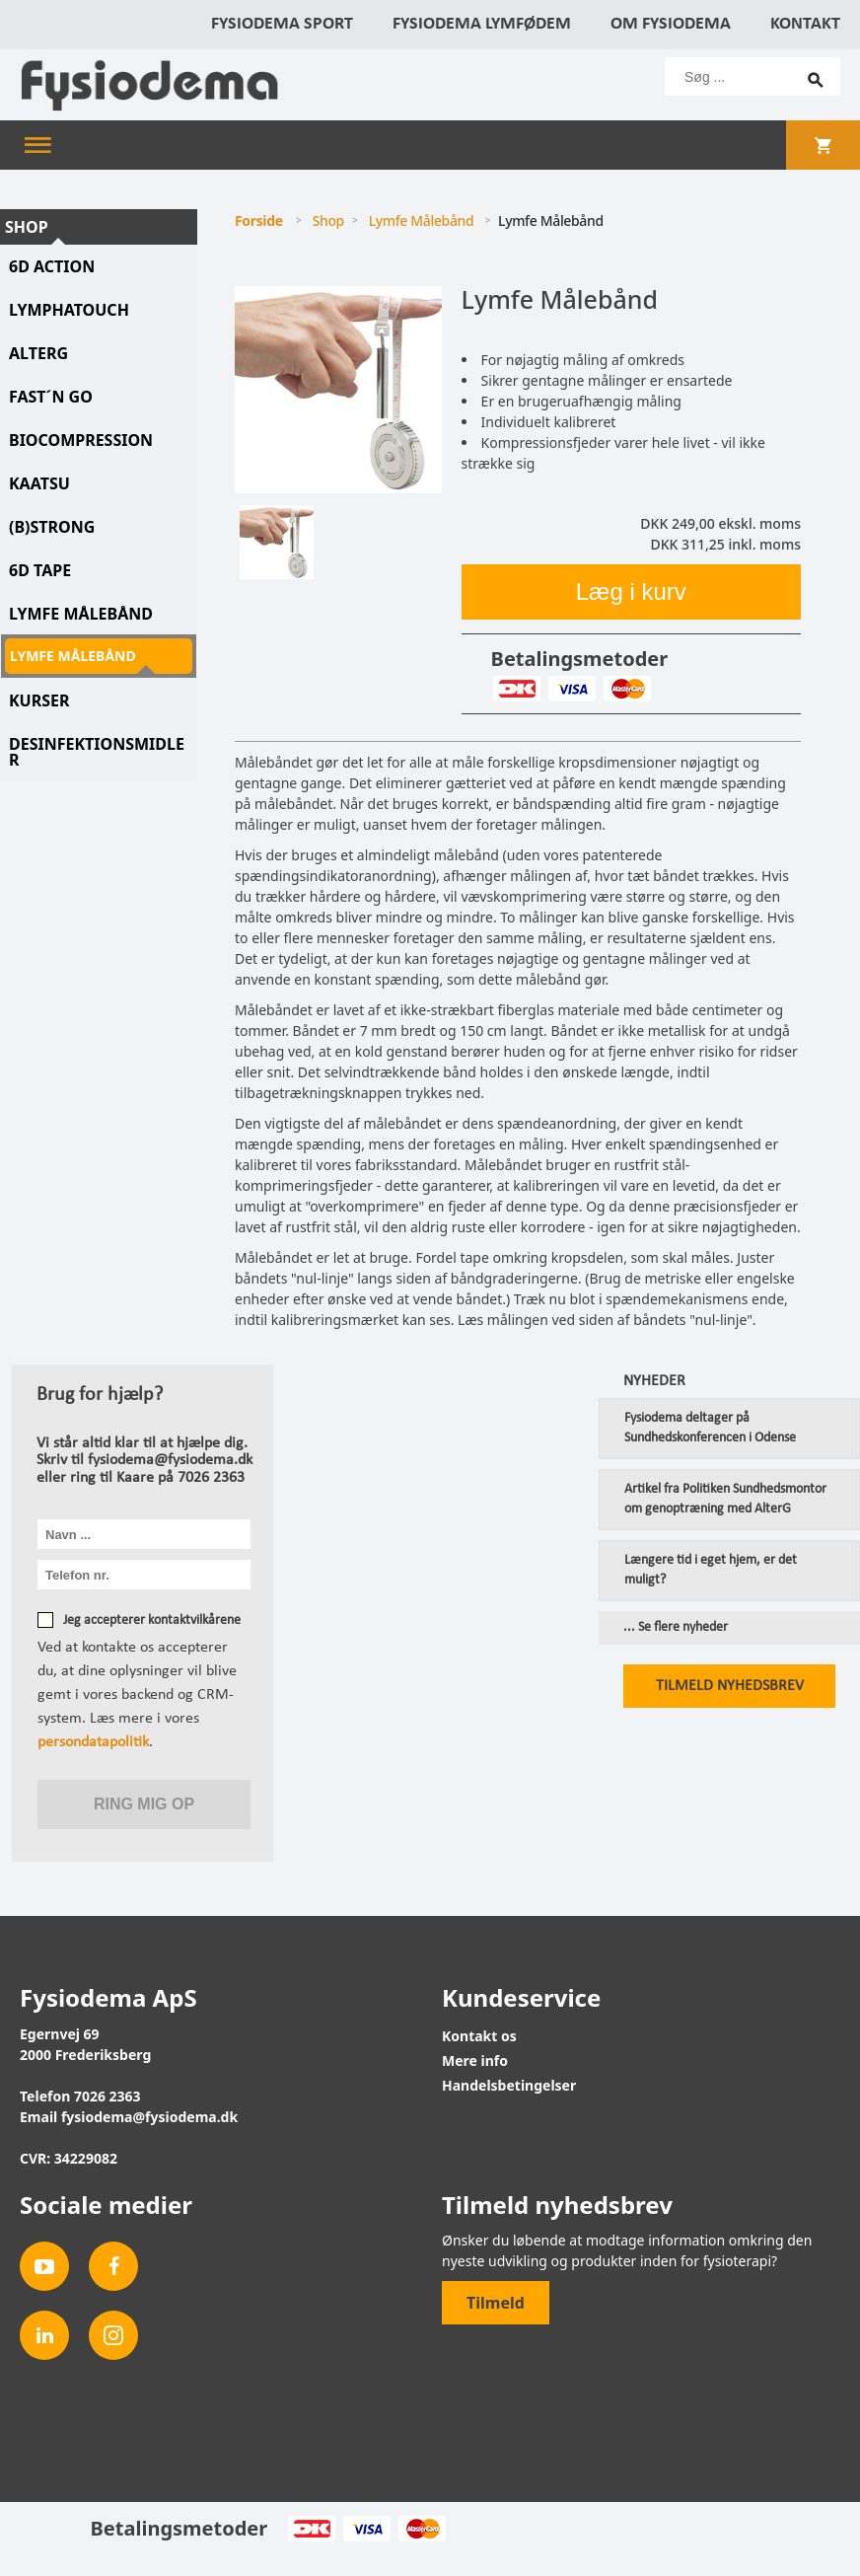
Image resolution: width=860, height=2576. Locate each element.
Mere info (475, 2060)
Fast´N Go (51, 396)
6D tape (40, 570)
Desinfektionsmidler (96, 752)
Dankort (516, 688)
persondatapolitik (93, 1742)
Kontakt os (479, 2035)
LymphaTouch (69, 310)
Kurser (39, 700)
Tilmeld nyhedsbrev (730, 1686)
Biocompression (81, 440)
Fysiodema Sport (282, 24)
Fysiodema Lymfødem (482, 24)
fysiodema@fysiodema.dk (149, 2116)
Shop (26, 227)
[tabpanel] (338, 389)
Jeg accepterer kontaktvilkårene (152, 1620)
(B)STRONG (52, 527)
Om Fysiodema (670, 24)
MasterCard (627, 688)
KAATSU (39, 483)
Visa (571, 688)
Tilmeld (495, 2303)
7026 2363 (107, 2096)
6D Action (52, 266)
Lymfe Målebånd (81, 614)
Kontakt (805, 24)
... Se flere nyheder (675, 1628)
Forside (259, 220)
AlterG (38, 353)
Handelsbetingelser (509, 2085)
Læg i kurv (631, 591)
